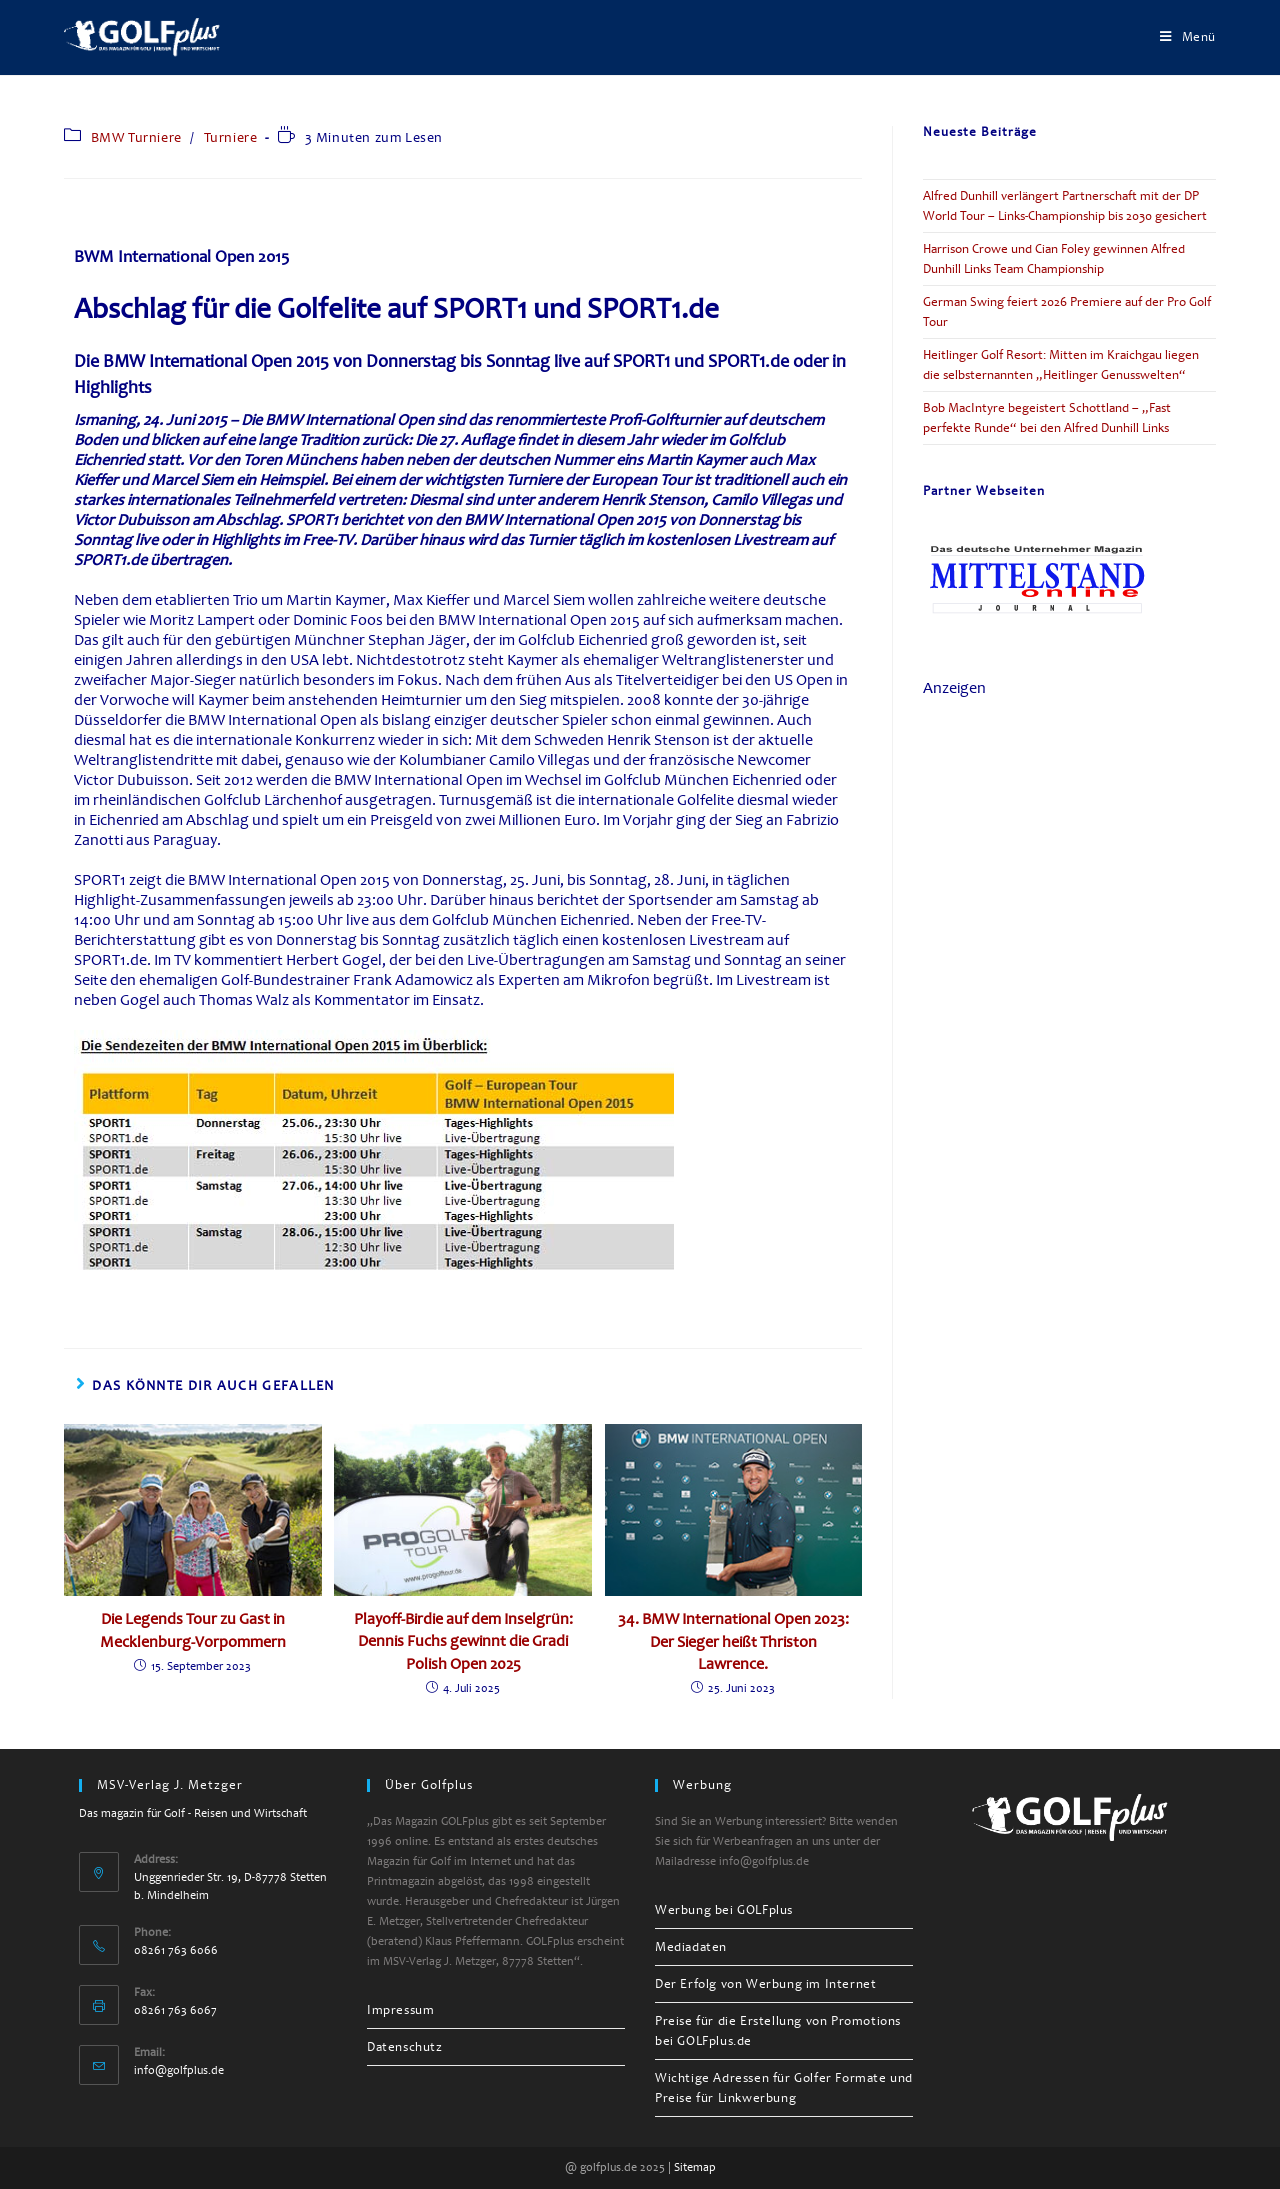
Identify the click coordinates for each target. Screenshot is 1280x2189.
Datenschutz (405, 2047)
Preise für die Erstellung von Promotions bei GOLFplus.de (778, 2031)
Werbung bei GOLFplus (724, 1910)
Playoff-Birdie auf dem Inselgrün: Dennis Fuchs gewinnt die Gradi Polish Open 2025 (463, 1641)
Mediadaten (691, 1947)
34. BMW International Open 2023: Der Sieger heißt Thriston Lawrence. (733, 1641)
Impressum (400, 2010)
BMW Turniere (136, 137)
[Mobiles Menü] (1188, 37)
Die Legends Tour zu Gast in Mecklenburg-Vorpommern (193, 1630)
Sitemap (695, 2167)
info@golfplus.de (179, 2070)
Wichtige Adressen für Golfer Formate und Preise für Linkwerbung (784, 2088)
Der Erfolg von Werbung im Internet (765, 1984)
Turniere (231, 137)
